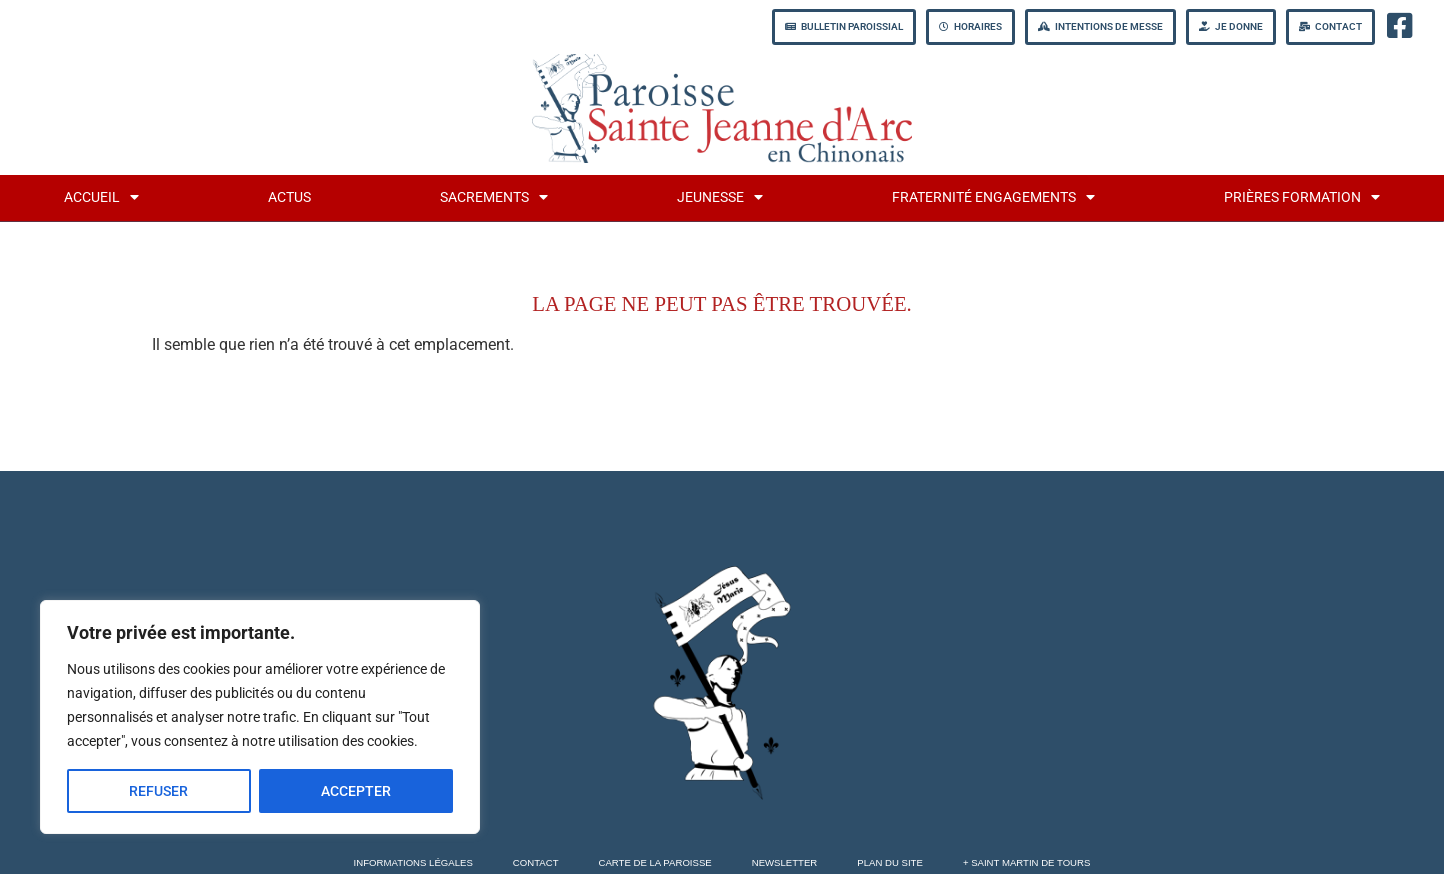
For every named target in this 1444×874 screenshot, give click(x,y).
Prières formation (1302, 197)
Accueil (101, 197)
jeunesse (720, 197)
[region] (260, 717)
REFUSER (158, 791)
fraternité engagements (993, 197)
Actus (289, 197)
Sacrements (494, 197)
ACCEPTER (356, 791)
